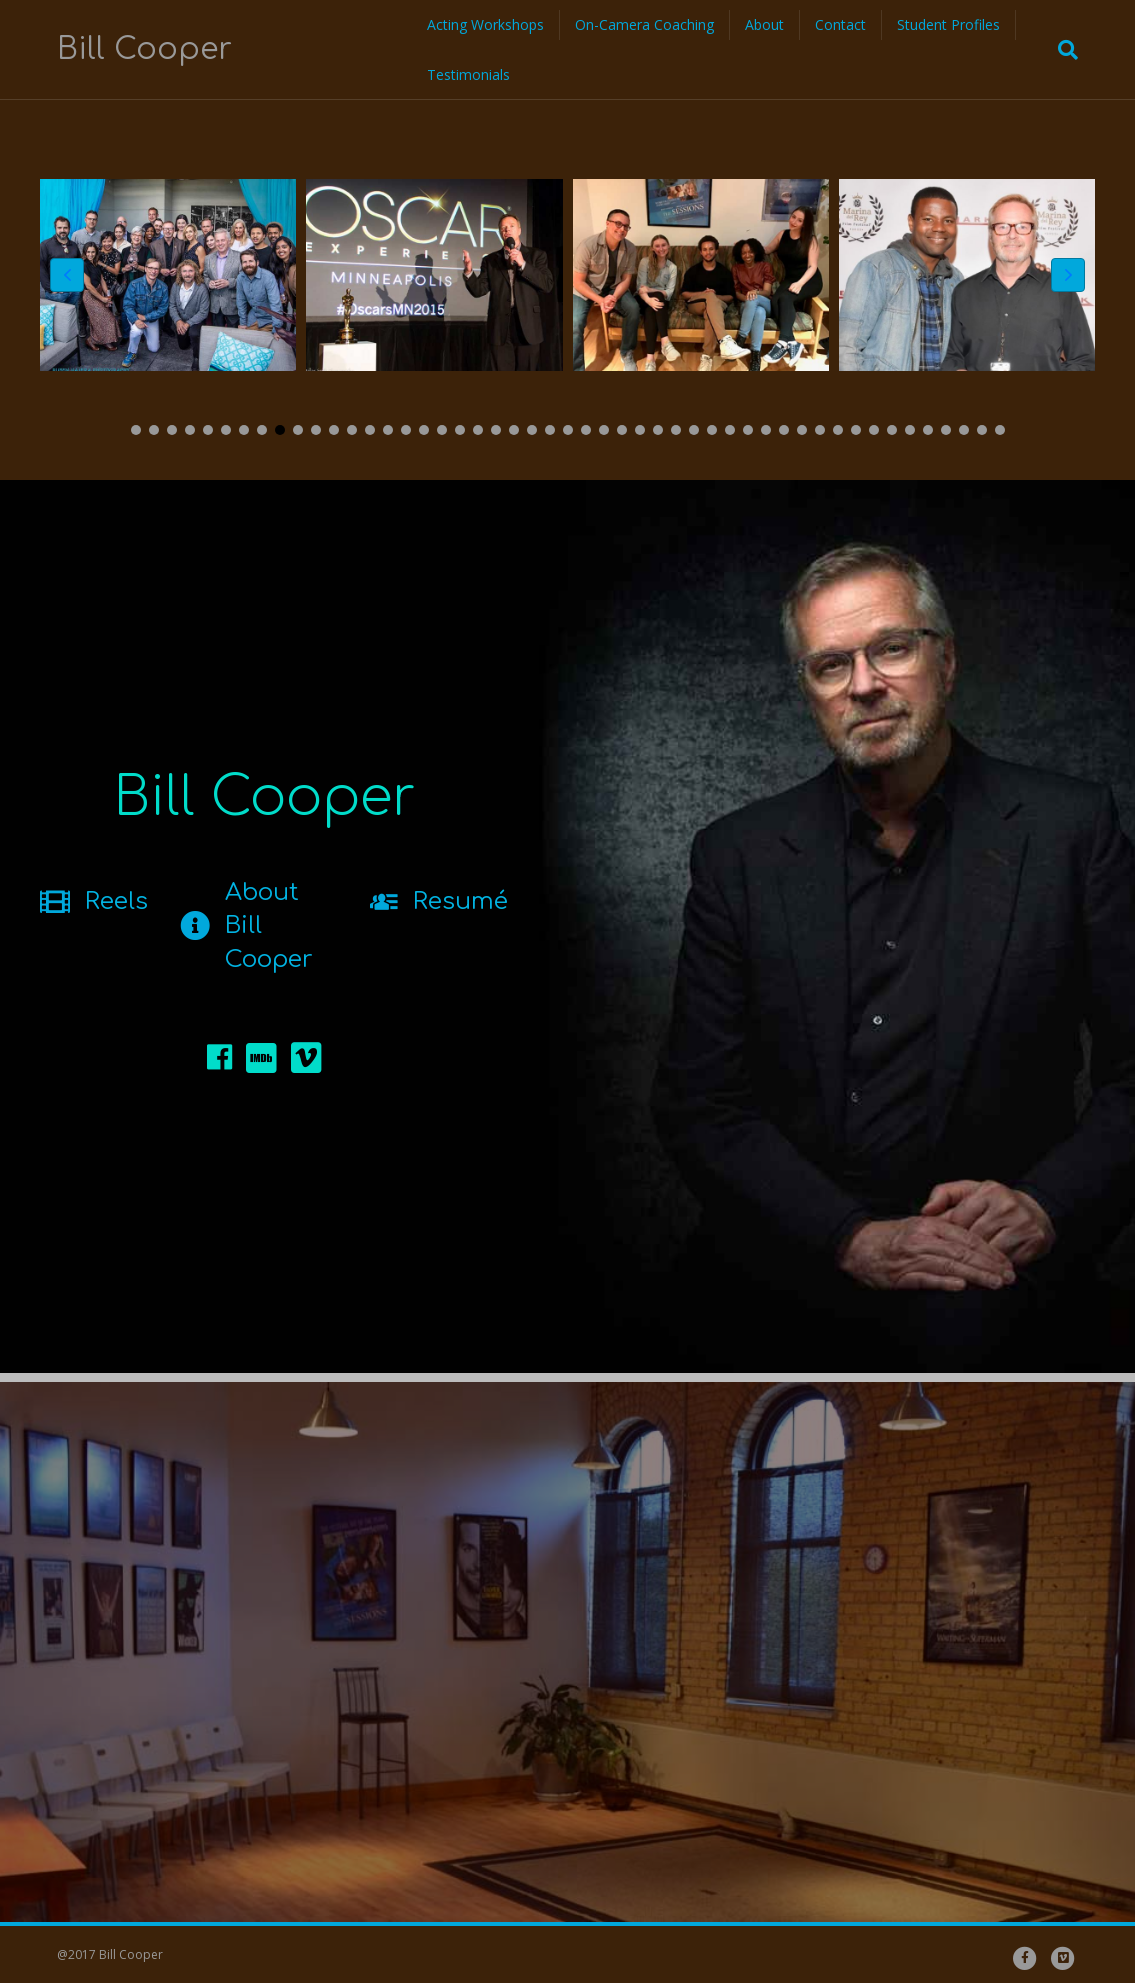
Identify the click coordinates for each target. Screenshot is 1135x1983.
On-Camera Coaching (644, 24)
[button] (136, 430)
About (764, 24)
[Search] (1062, 50)
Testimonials (468, 74)
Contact (840, 24)
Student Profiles (948, 24)
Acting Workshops (485, 24)
